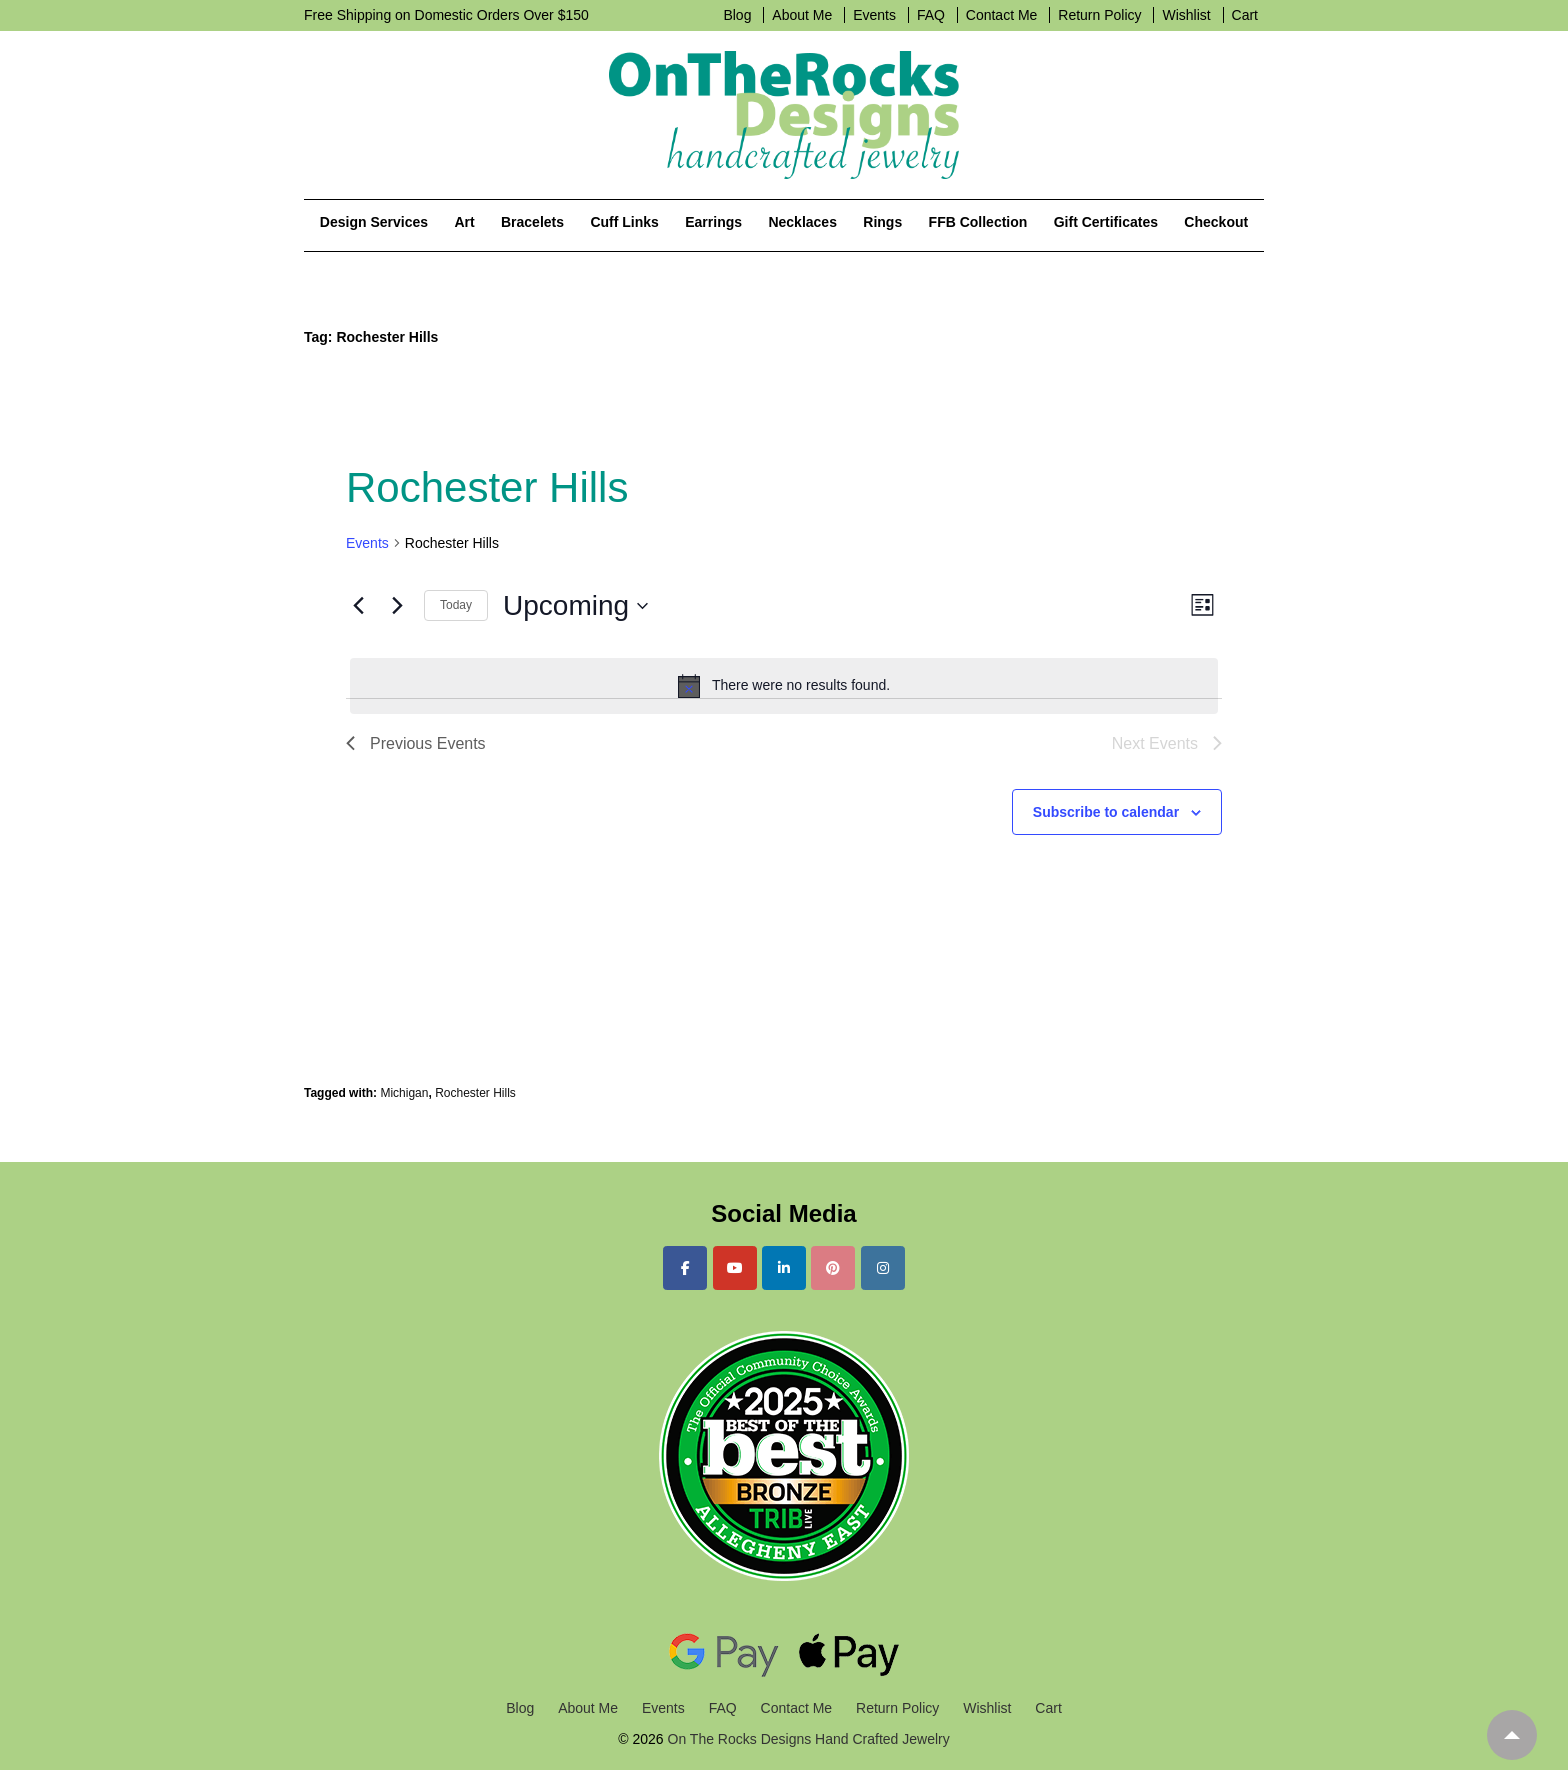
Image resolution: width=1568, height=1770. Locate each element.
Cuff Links (624, 222)
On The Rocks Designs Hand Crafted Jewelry (807, 1739)
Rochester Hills (475, 1093)
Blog (737, 15)
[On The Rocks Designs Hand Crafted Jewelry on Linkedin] (784, 1268)
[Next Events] (397, 606)
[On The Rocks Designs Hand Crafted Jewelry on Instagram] (883, 1268)
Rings (882, 222)
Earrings (713, 222)
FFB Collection (978, 222)
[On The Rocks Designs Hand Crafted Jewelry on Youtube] (735, 1268)
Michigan (404, 1093)
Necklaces (802, 222)
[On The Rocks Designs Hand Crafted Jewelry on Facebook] (685, 1268)
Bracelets (532, 222)
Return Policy (1099, 15)
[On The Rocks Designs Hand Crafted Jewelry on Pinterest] (833, 1268)
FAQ (931, 15)
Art (464, 222)
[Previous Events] (358, 606)
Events (874, 15)
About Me (802, 15)
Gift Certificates (1106, 222)
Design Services (374, 222)
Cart (1245, 15)
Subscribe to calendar (1106, 812)
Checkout (1216, 222)
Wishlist (1186, 15)
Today (456, 605)
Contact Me (1002, 15)
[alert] (784, 686)
